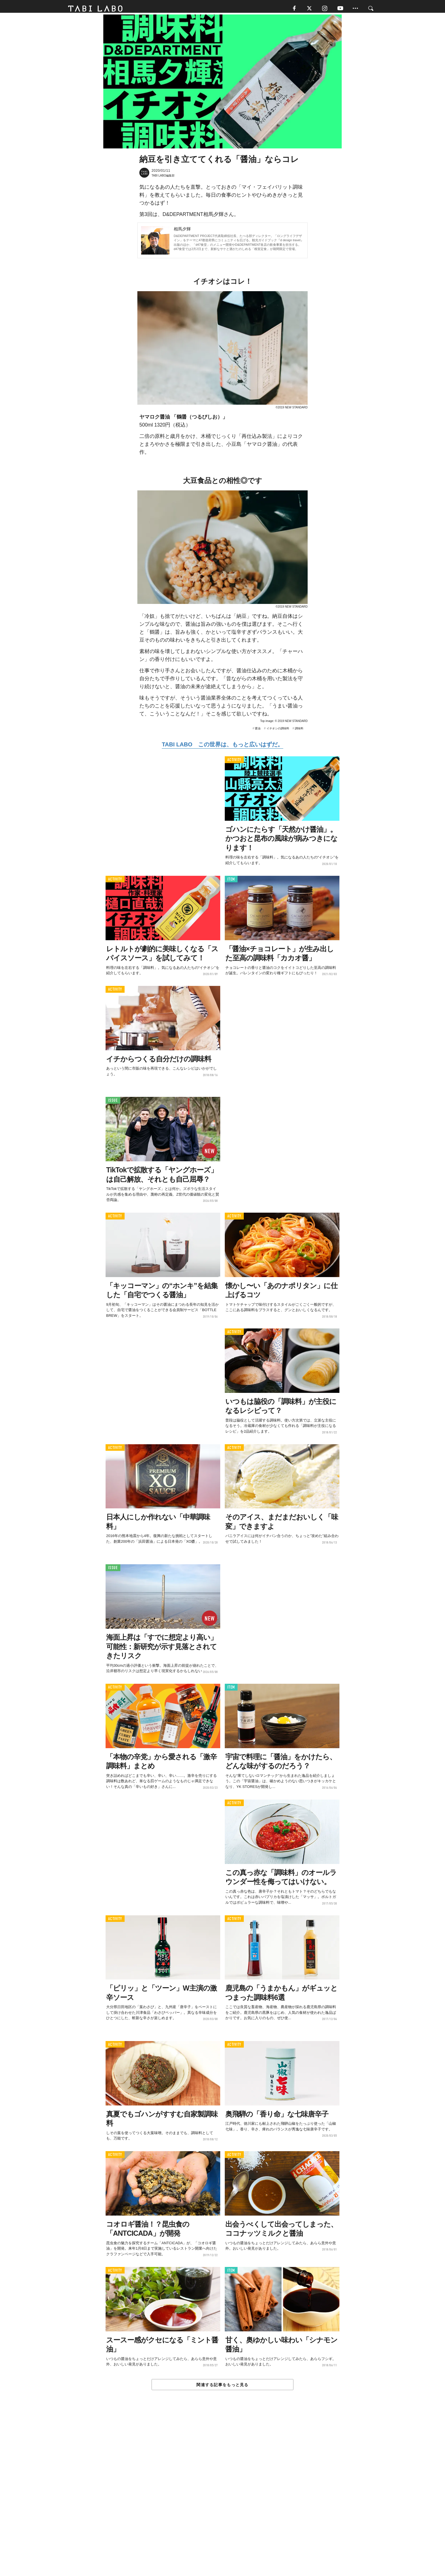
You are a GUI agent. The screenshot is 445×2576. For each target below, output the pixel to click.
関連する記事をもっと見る (222, 2387)
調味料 (299, 730)
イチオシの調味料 (277, 730)
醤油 (258, 730)
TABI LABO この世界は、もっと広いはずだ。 (222, 747)
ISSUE (113, 1103)
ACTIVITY (234, 762)
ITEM (231, 882)
